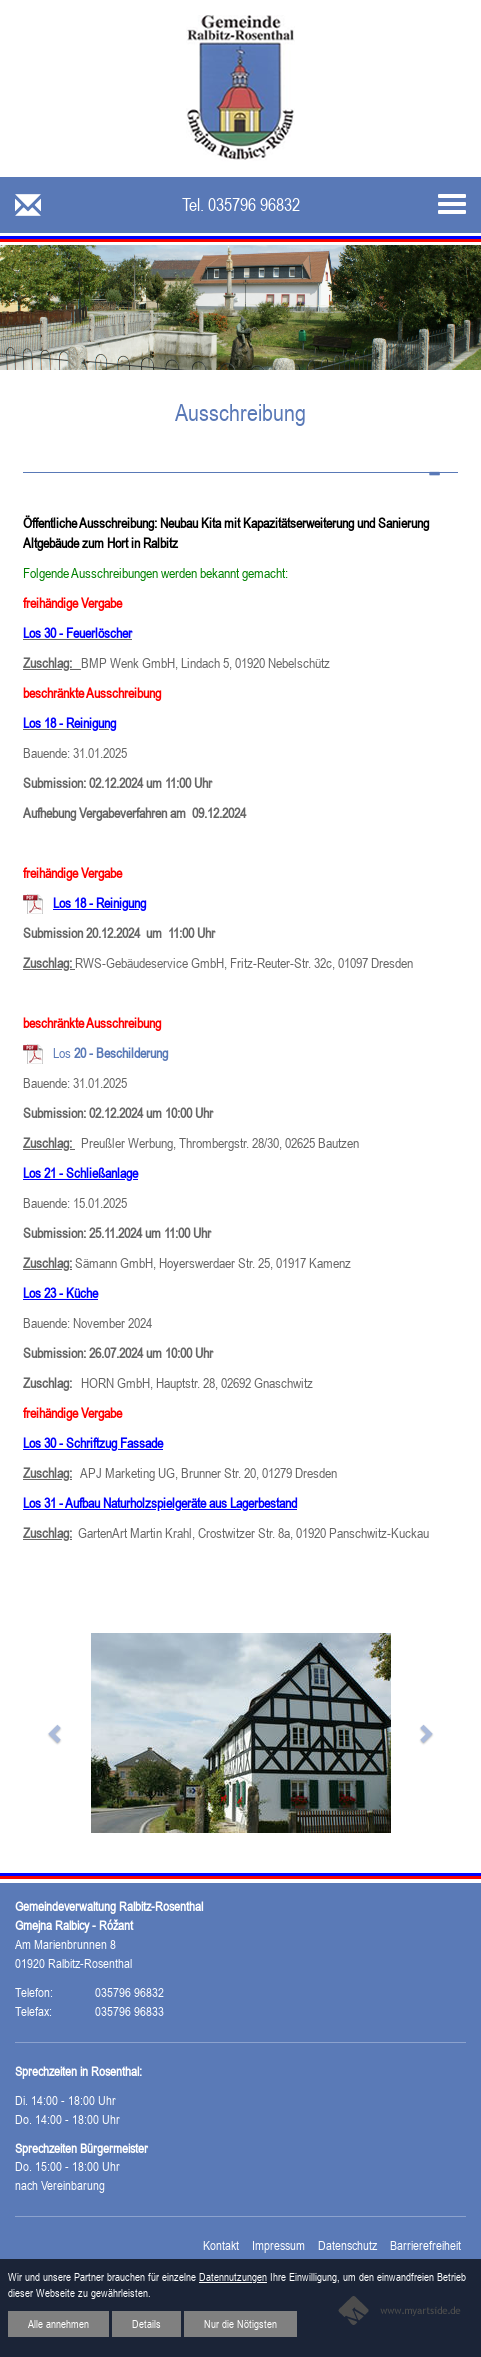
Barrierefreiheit (425, 2245)
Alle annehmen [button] (58, 2324)
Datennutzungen (233, 2277)
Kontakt (221, 2245)
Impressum (278, 2245)
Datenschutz (347, 2245)
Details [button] (146, 2324)
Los (110, 1053)
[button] (55, 1733)
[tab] (240, 462)
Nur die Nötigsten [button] (240, 2324)
